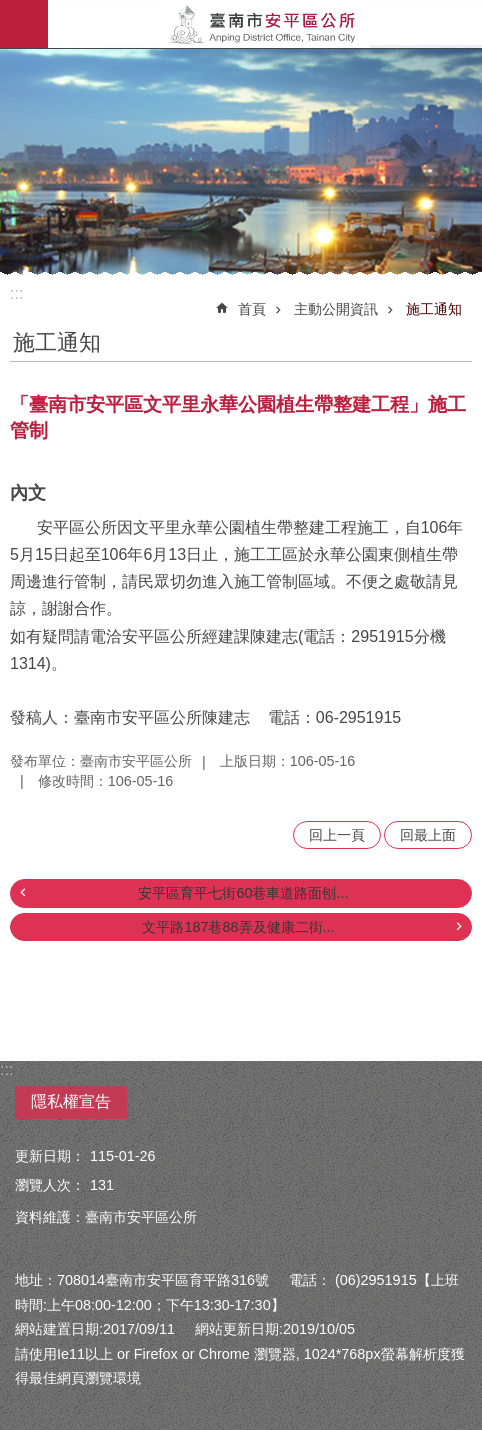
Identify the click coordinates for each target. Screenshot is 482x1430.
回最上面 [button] (428, 835)
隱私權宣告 (71, 1101)
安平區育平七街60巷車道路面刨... (243, 893)
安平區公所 (265, 24)
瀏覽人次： (50, 1185)
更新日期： (50, 1156)
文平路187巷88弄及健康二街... (238, 927)
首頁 (252, 309)
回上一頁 (337, 835)
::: (16, 293)
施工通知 (434, 309)
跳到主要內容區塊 (10, 10)
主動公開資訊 (336, 309)
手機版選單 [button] (24, 24)
